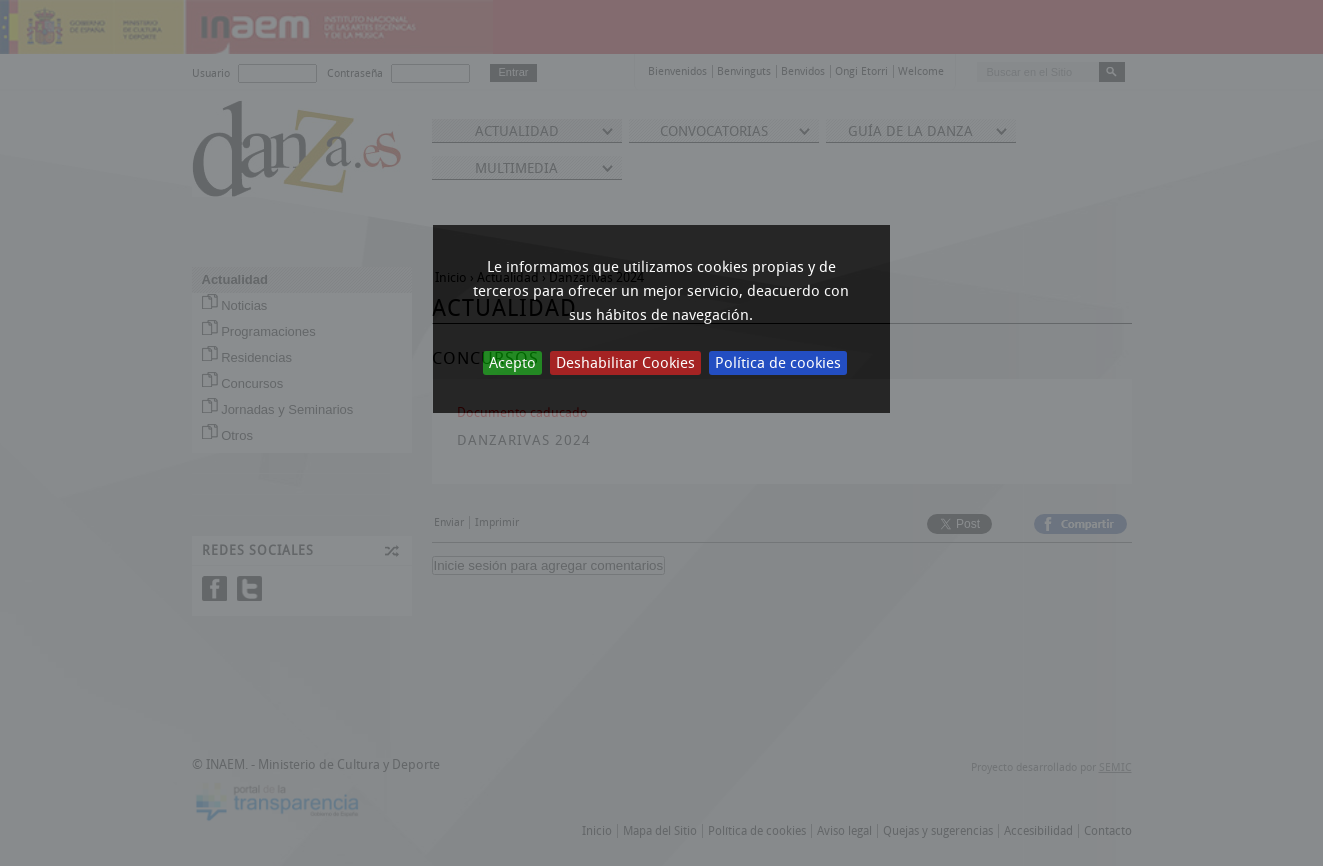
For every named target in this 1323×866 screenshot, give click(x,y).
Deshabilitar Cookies (625, 363)
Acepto (512, 363)
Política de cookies (778, 363)
